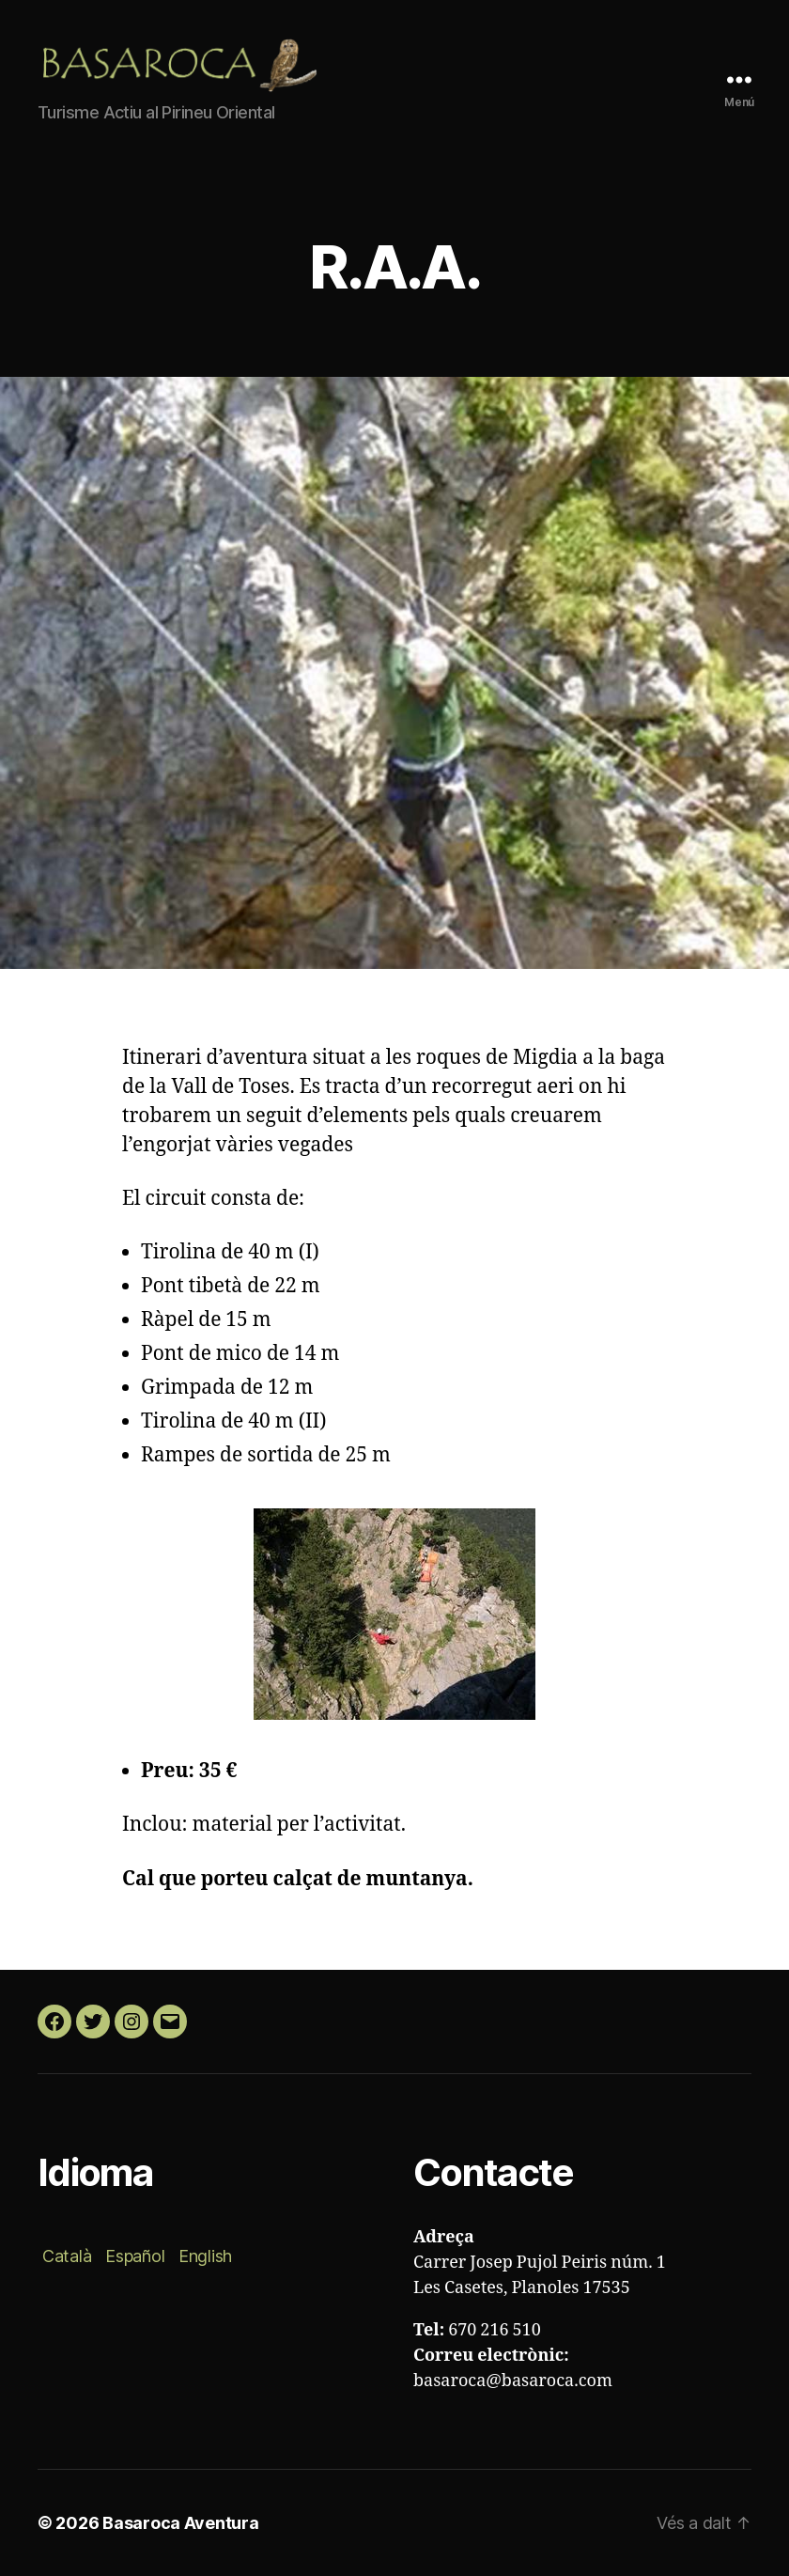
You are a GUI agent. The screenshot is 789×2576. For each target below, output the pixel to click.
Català (66, 2256)
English (205, 2256)
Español (134, 2256)
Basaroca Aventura (180, 2523)
